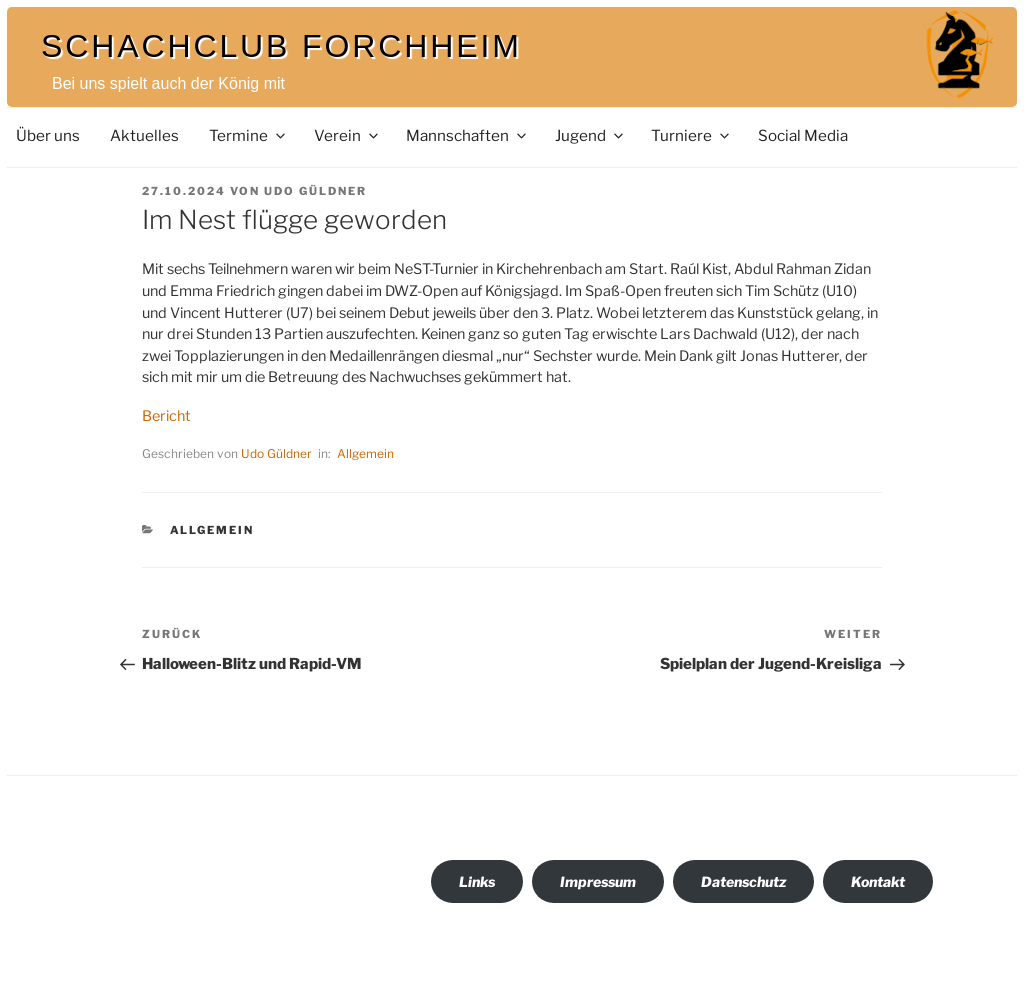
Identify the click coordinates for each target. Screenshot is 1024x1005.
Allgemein (365, 453)
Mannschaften (467, 135)
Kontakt (878, 881)
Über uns (48, 135)
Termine (248, 135)
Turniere (691, 135)
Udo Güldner (315, 191)
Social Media (803, 135)
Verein (347, 135)
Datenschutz (743, 881)
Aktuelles (144, 135)
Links (477, 881)
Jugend (590, 135)
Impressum (598, 881)
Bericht (166, 416)
